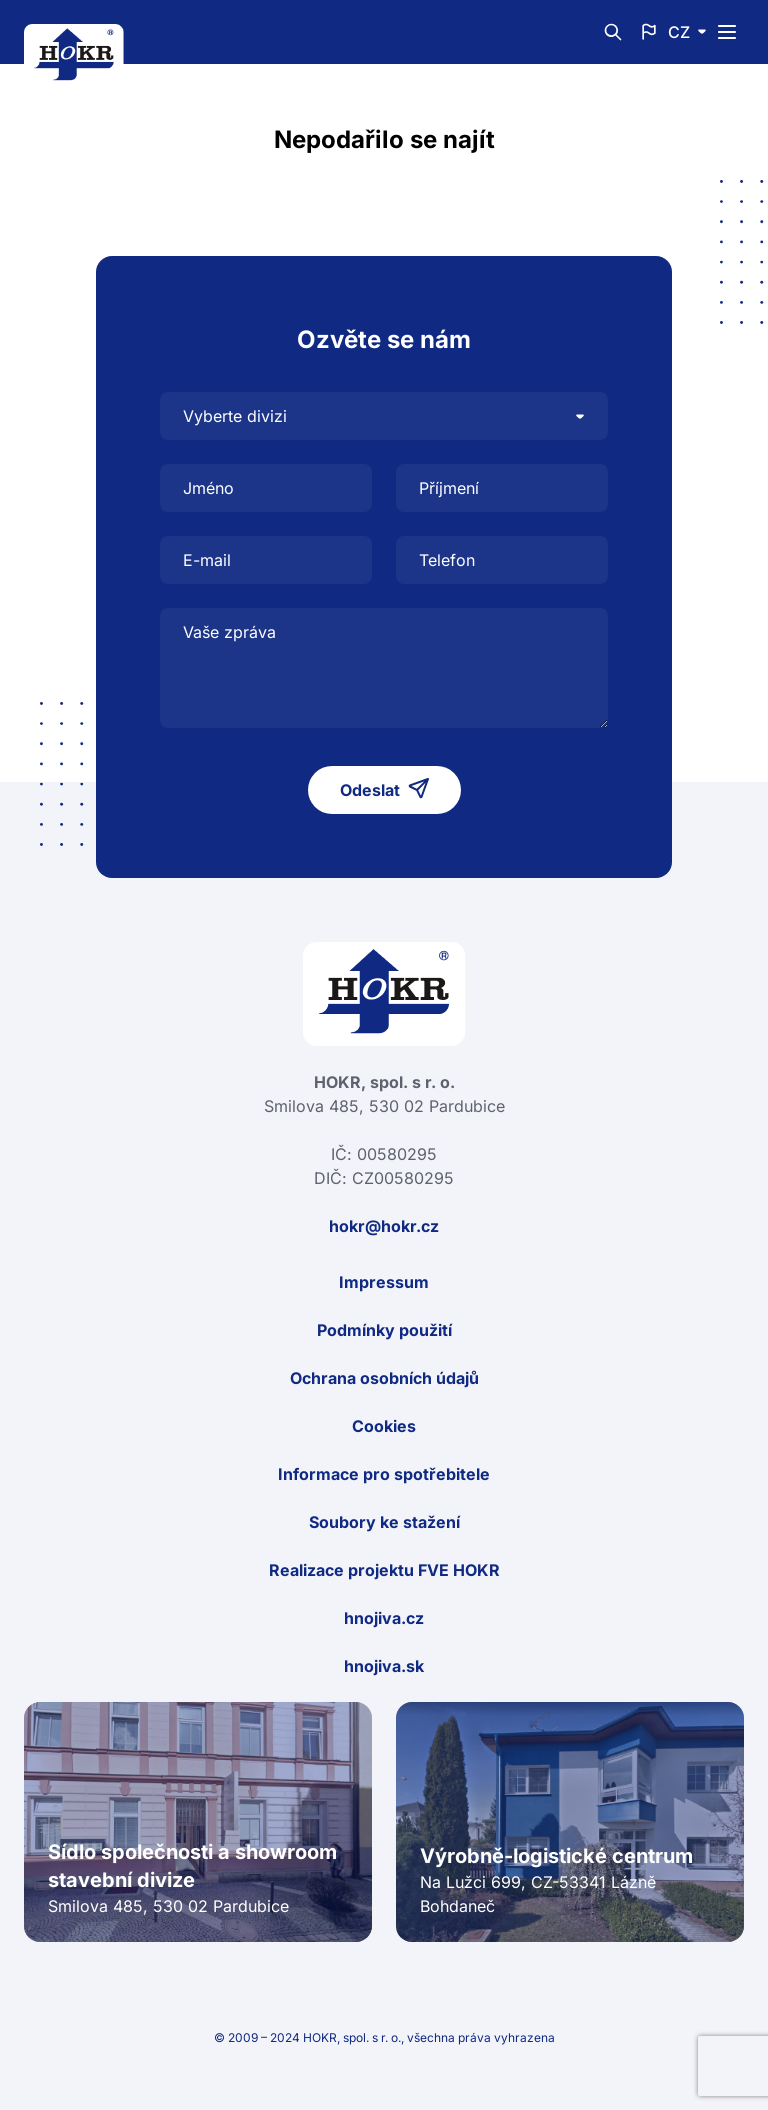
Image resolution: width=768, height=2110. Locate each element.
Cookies (384, 1426)
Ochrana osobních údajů (384, 1378)
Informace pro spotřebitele (384, 1474)
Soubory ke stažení (384, 1522)
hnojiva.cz (384, 1618)
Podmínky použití (384, 1330)
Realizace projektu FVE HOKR (384, 1570)
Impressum (384, 1282)
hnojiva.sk (384, 1666)
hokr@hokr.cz (384, 1226)
